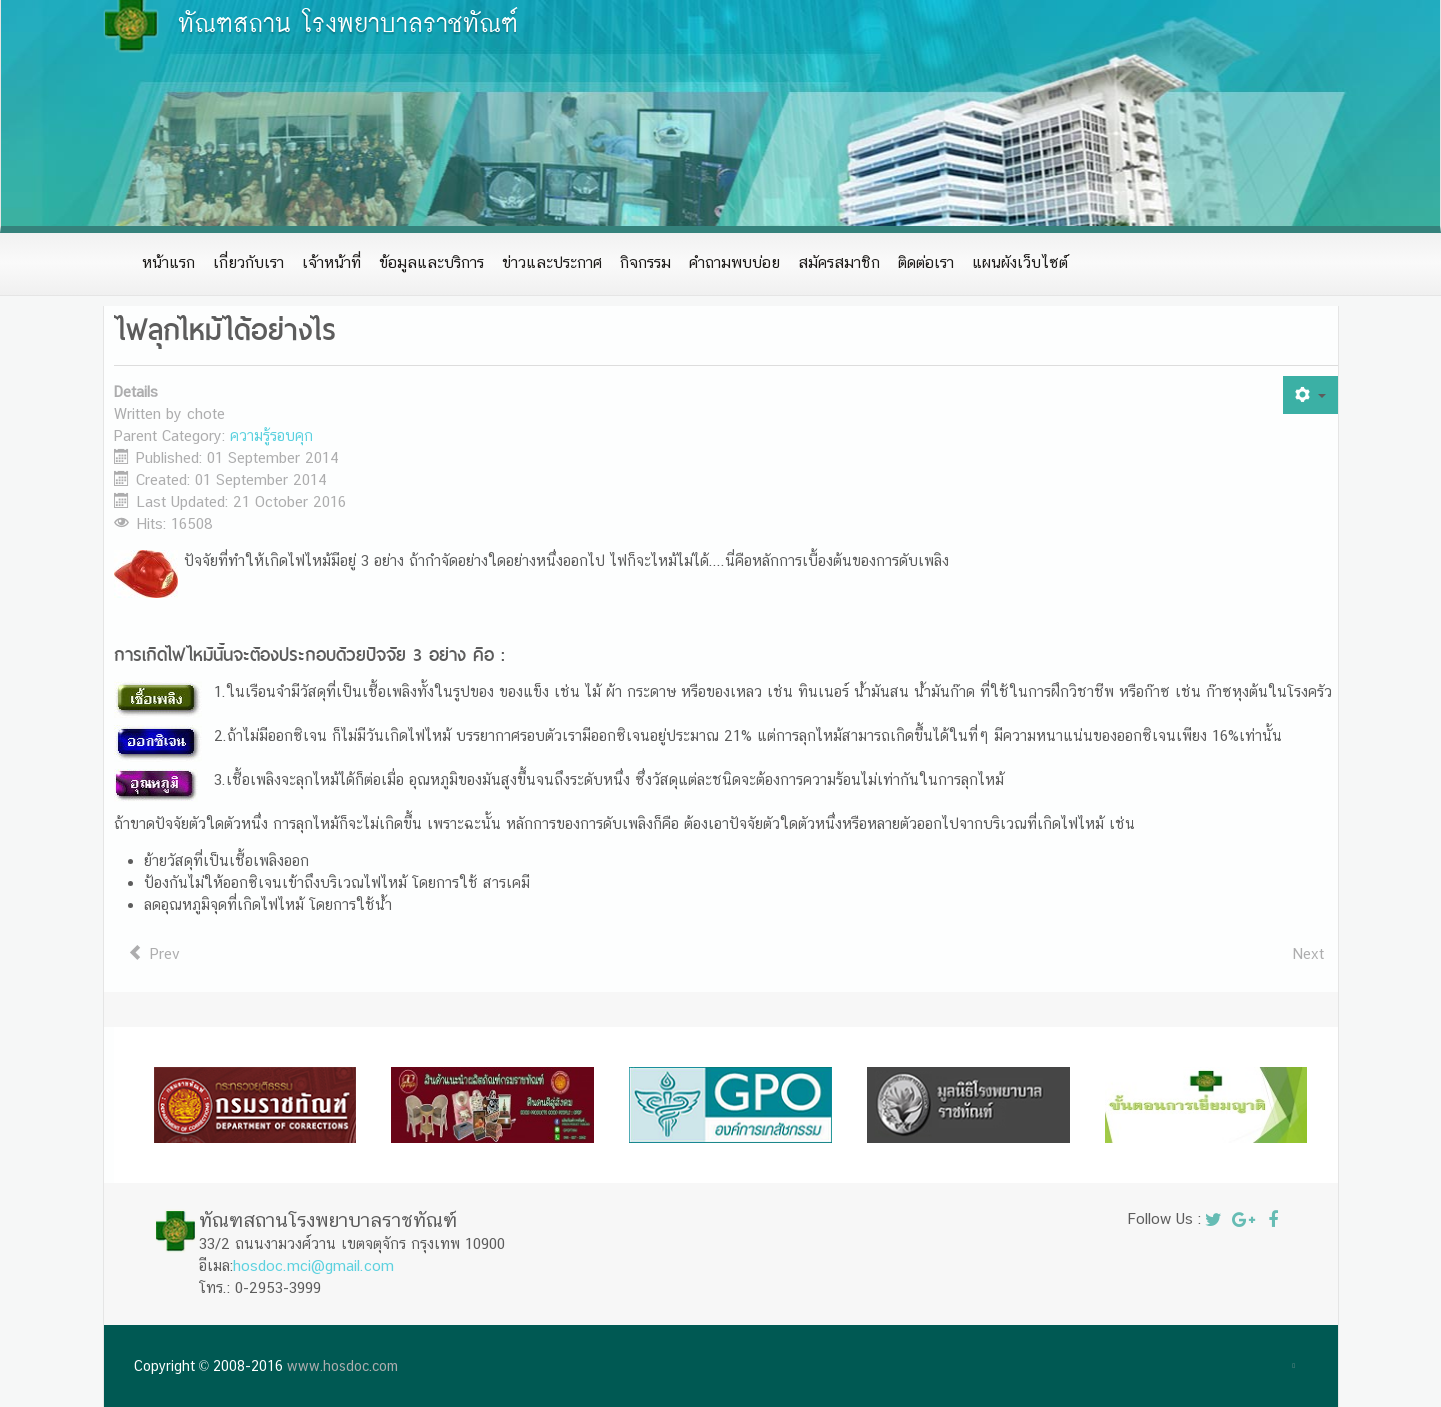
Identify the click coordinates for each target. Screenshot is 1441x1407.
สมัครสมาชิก (839, 262)
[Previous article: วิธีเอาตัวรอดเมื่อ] (154, 954)
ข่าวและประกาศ (552, 262)
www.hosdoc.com (342, 1366)
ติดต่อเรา (926, 262)
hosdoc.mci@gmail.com (313, 1265)
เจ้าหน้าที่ (331, 262)
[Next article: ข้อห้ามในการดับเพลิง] (1308, 954)
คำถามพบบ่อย (734, 262)
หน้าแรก (168, 262)
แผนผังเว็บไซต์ (1020, 262)
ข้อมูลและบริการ (431, 262)
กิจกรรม (645, 262)
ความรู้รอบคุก (271, 435)
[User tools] (1310, 395)
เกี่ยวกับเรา (248, 262)
